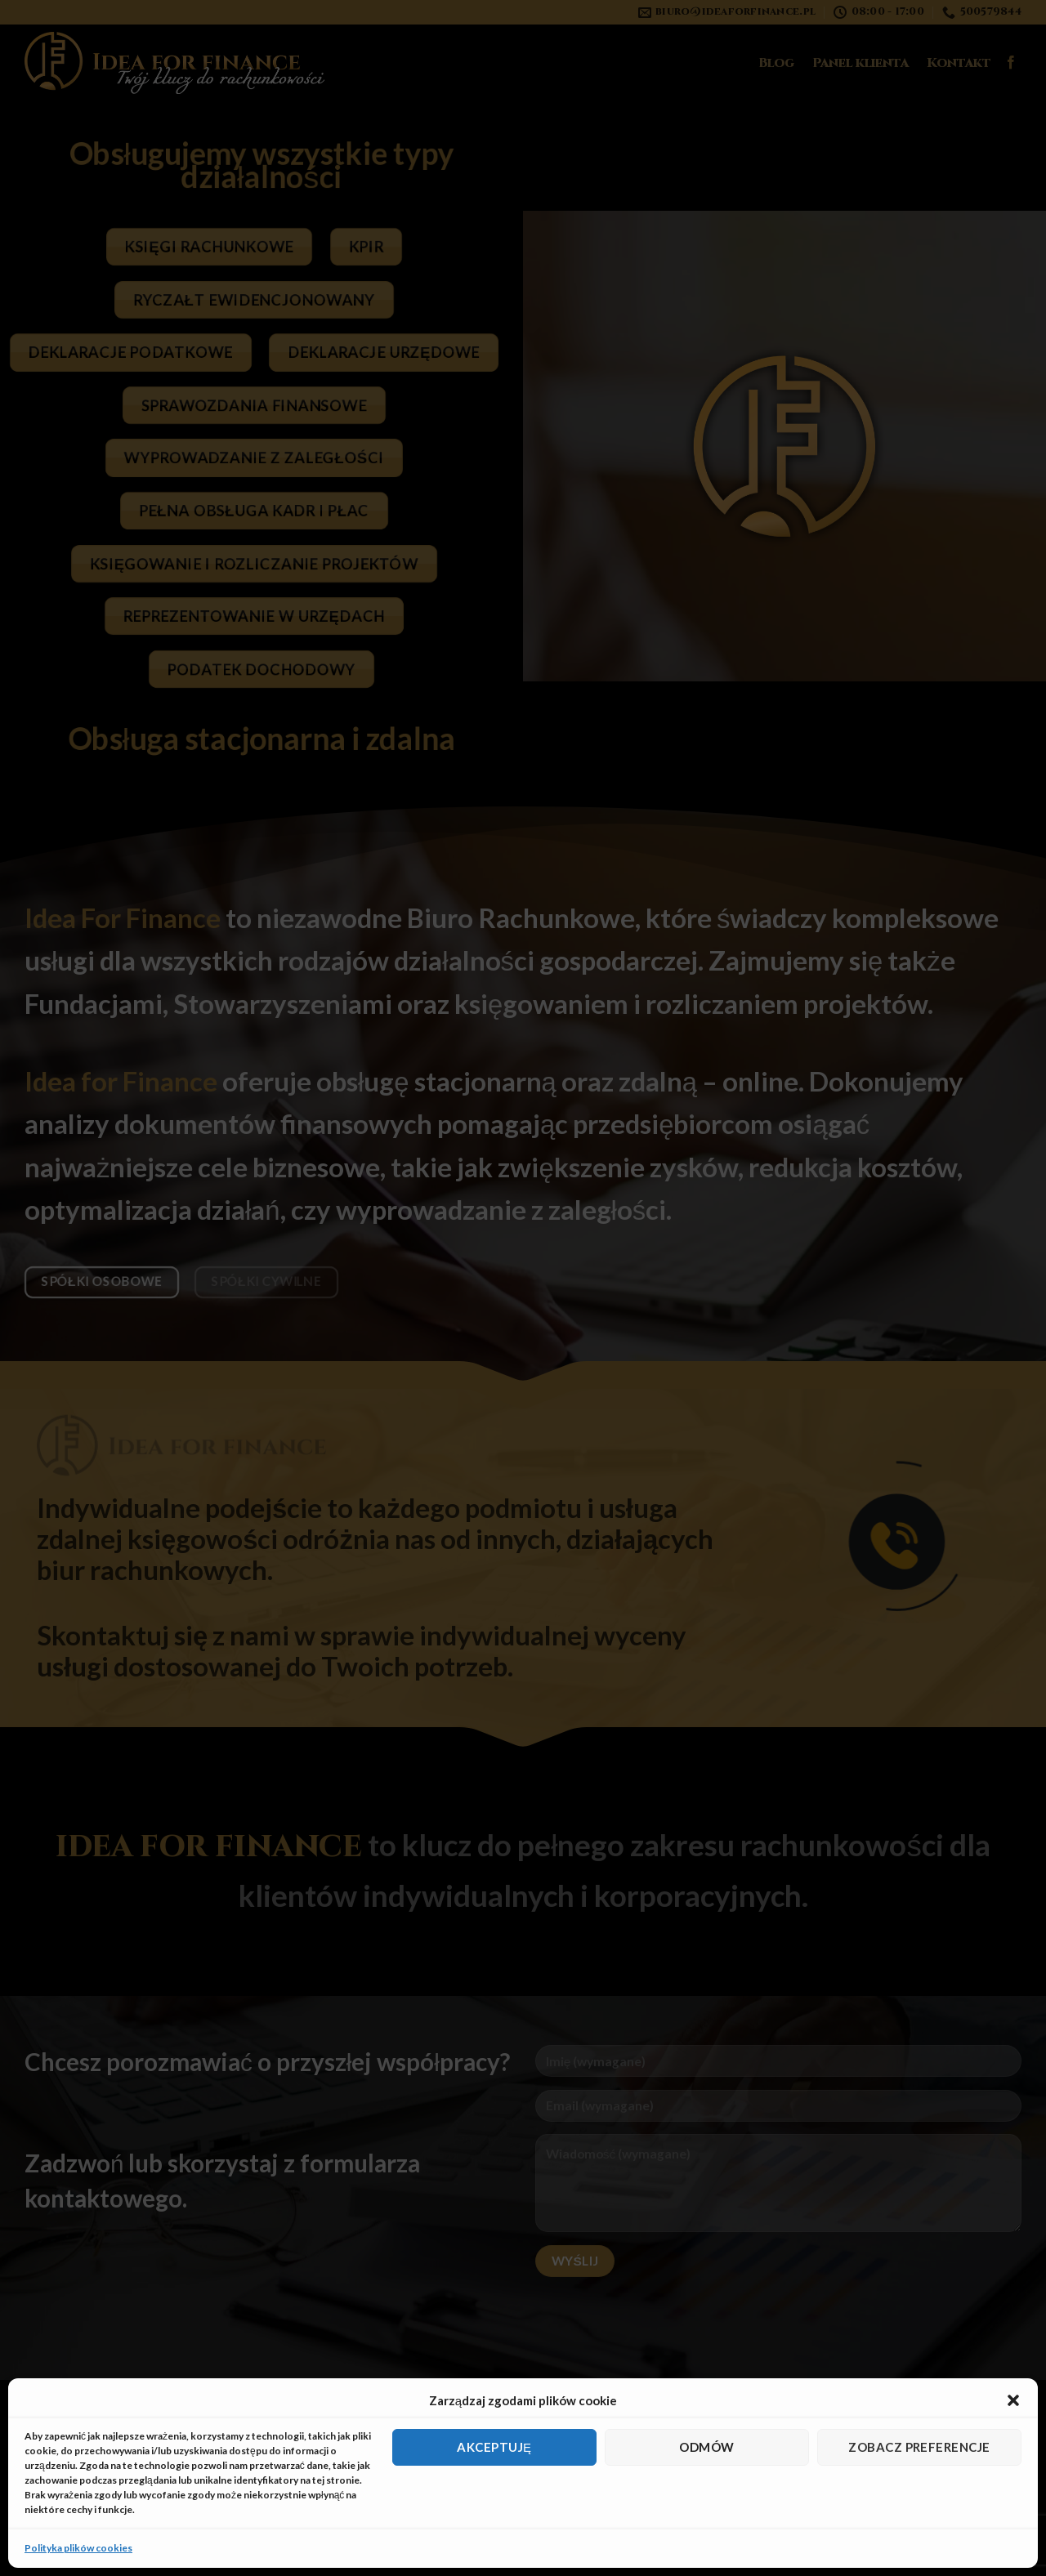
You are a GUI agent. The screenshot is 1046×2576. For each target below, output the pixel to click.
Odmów (706, 2447)
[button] (1013, 2400)
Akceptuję (494, 2447)
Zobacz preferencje (919, 2447)
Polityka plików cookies (78, 2548)
